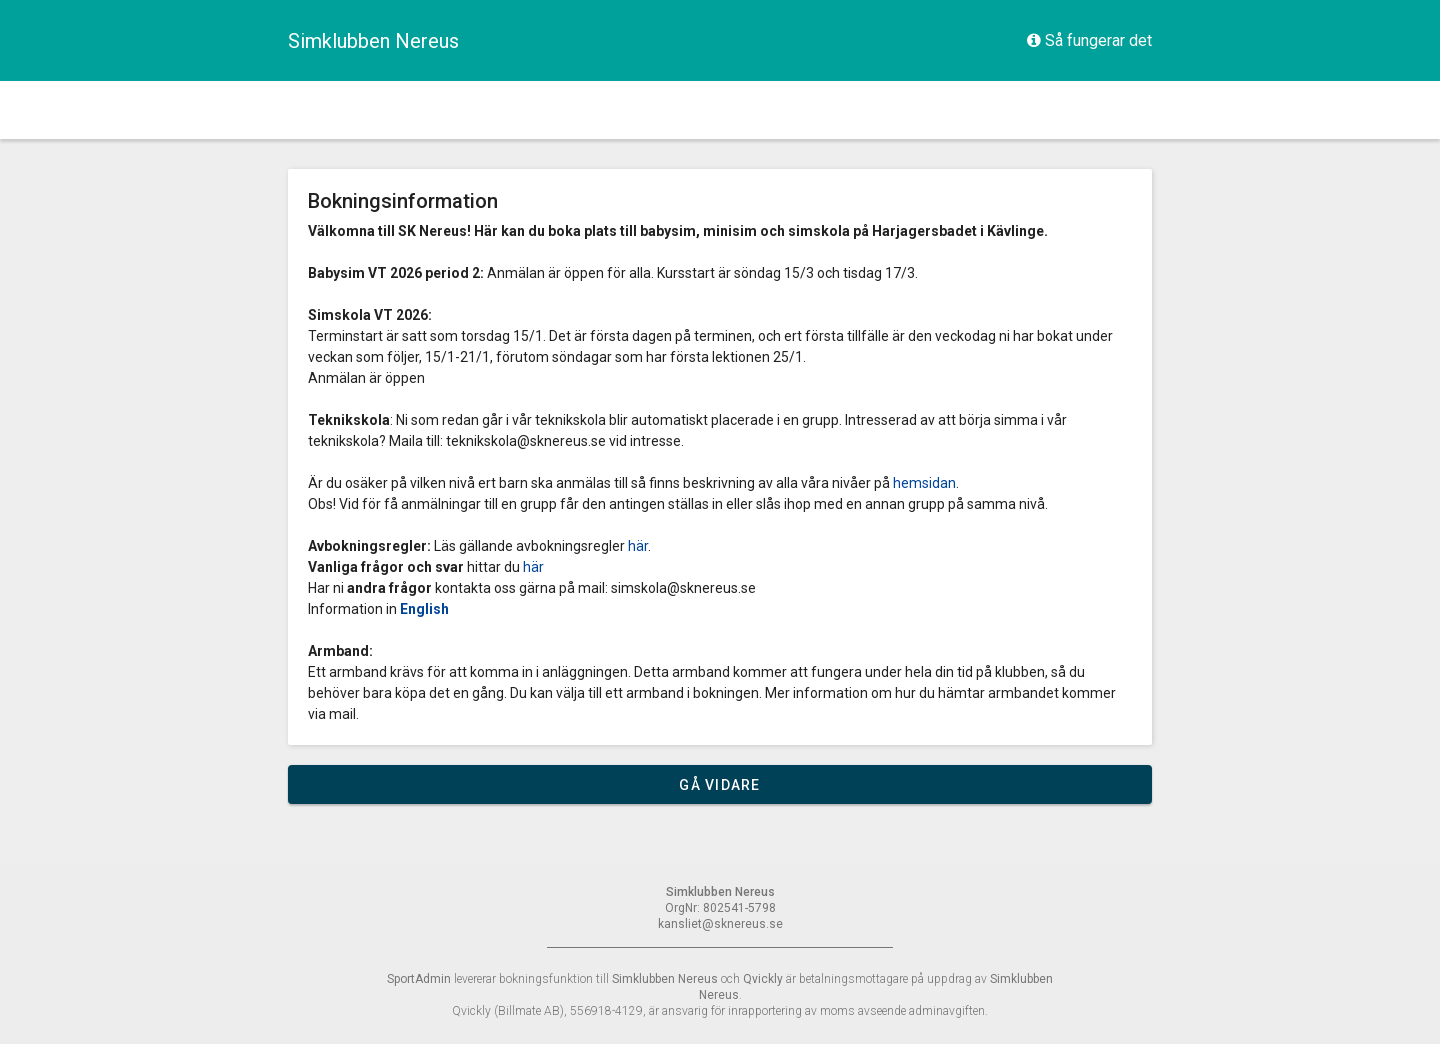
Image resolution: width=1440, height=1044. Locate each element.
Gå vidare (719, 785)
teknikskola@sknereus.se (526, 441)
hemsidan (924, 483)
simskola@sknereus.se (683, 588)
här (638, 546)
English (424, 609)
